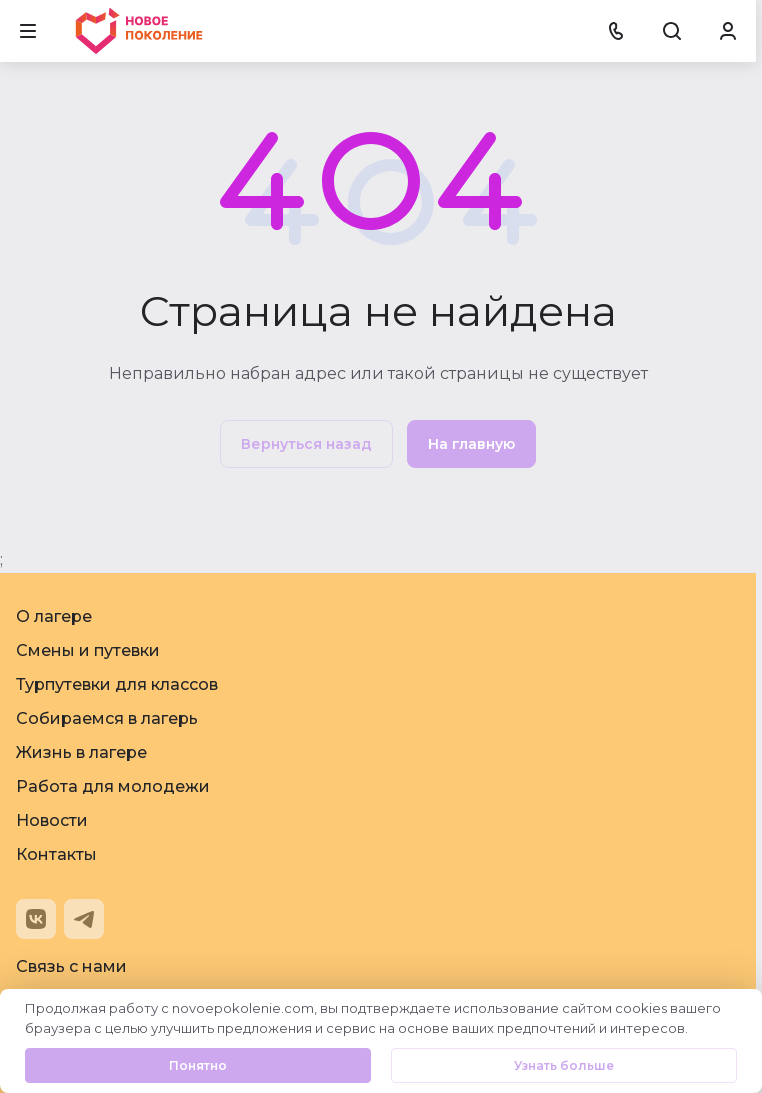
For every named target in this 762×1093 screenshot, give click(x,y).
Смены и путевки (88, 650)
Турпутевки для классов (117, 684)
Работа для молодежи (113, 786)
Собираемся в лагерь (107, 718)
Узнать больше (564, 1065)
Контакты (56, 854)
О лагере (54, 616)
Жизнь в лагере (81, 752)
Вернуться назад (306, 444)
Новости (52, 820)
